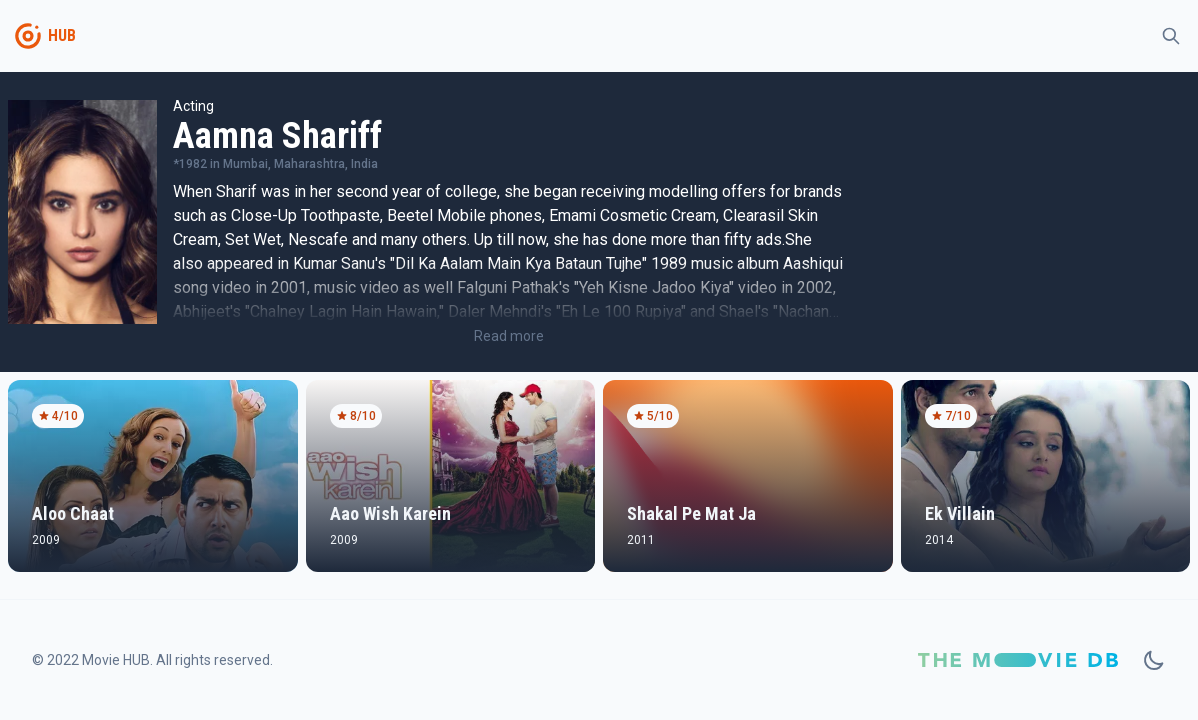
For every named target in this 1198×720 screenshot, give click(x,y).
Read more (509, 336)
